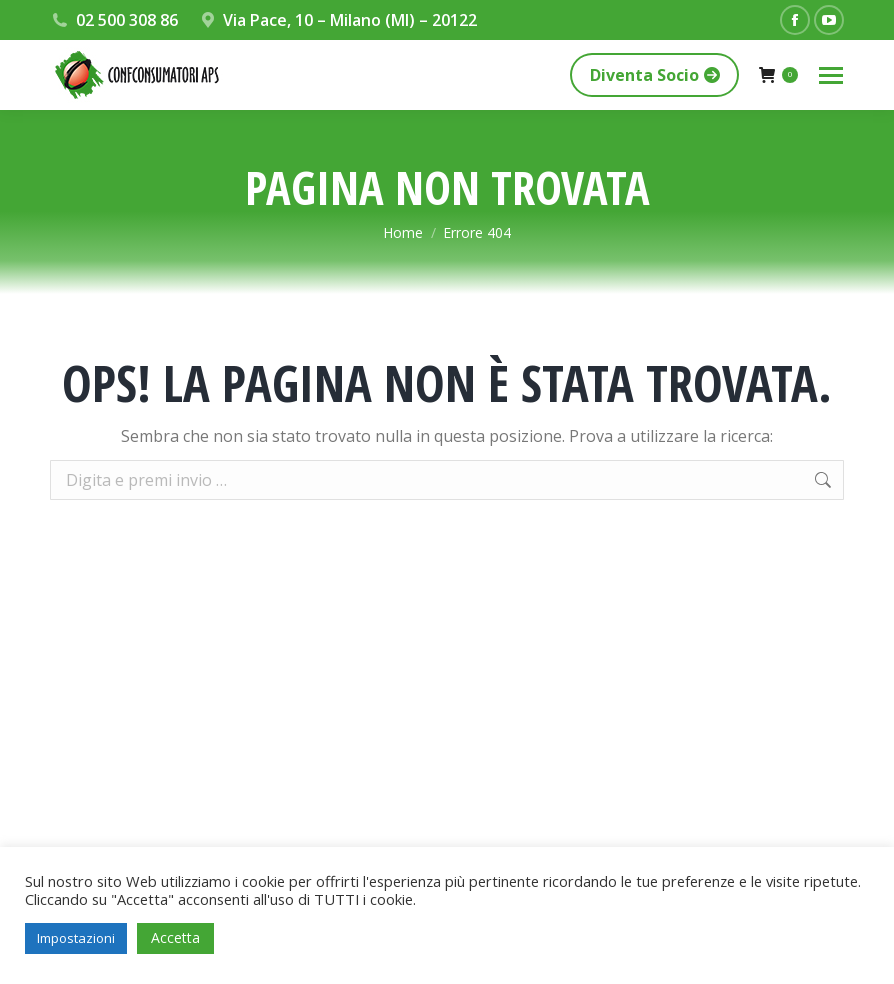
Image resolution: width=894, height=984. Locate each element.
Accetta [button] (175, 937)
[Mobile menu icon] (831, 75)
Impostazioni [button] (76, 938)
